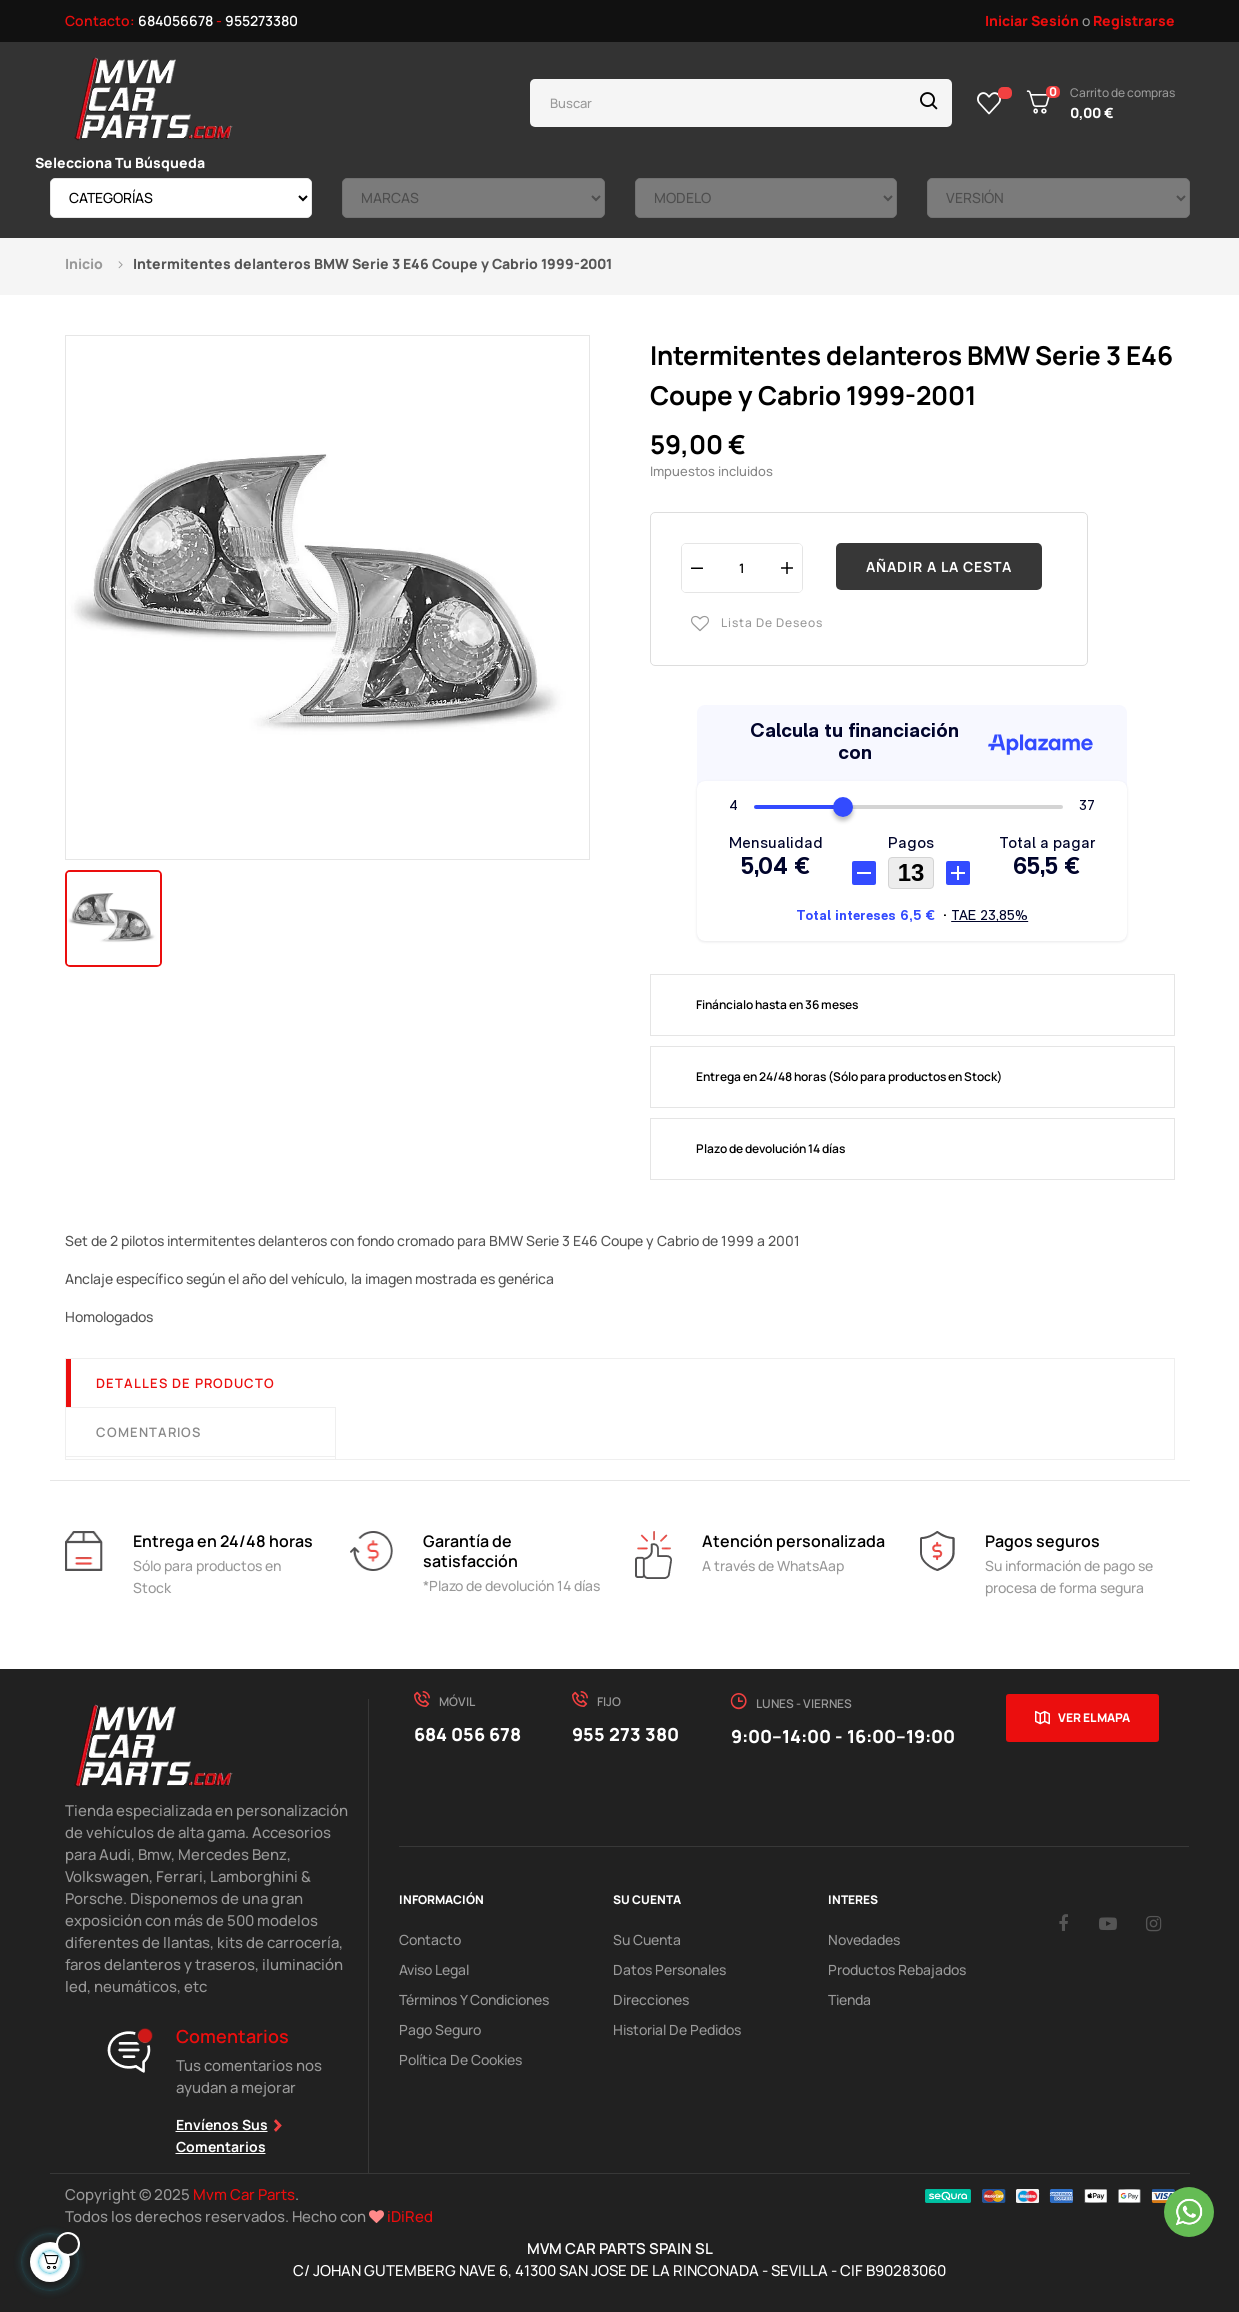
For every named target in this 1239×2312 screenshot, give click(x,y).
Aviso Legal (434, 1969)
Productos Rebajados (897, 1969)
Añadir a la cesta (939, 566)
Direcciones (651, 1999)
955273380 (261, 20)
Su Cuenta (647, 1939)
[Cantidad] (742, 567)
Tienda (849, 1999)
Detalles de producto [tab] (185, 1383)
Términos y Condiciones (474, 1999)
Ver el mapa (1094, 1717)
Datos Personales (669, 1969)
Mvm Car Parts (244, 2194)
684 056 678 (467, 1734)
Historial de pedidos (677, 2029)
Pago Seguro (440, 2029)
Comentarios (148, 1432)
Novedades (864, 1939)
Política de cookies (460, 2059)
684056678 (175, 20)
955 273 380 (625, 1734)
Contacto (430, 1939)
